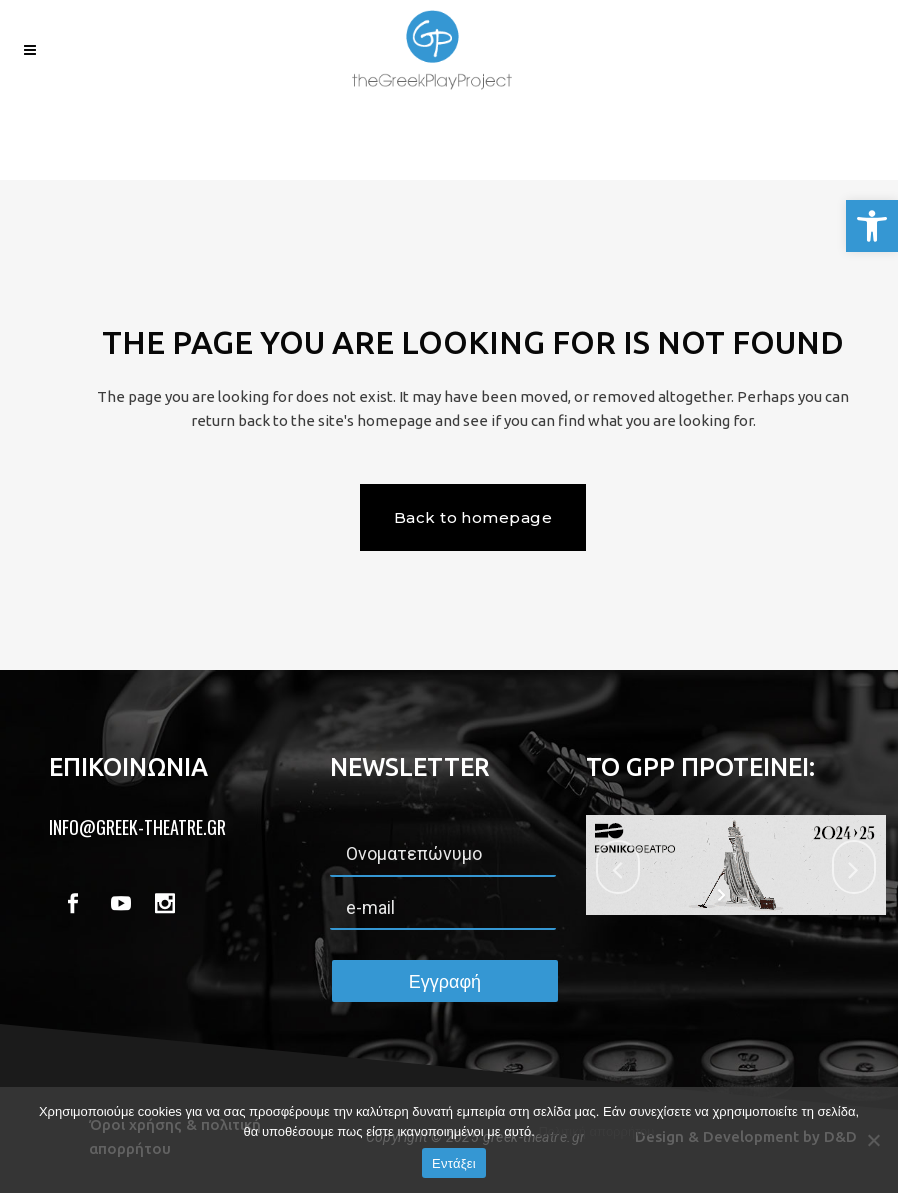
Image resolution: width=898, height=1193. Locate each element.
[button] (872, 226)
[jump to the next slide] (854, 867)
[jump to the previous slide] (618, 867)
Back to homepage (473, 517)
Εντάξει (454, 1163)
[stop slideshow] (748, 895)
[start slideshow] (723, 895)
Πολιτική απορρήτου (596, 1131)
